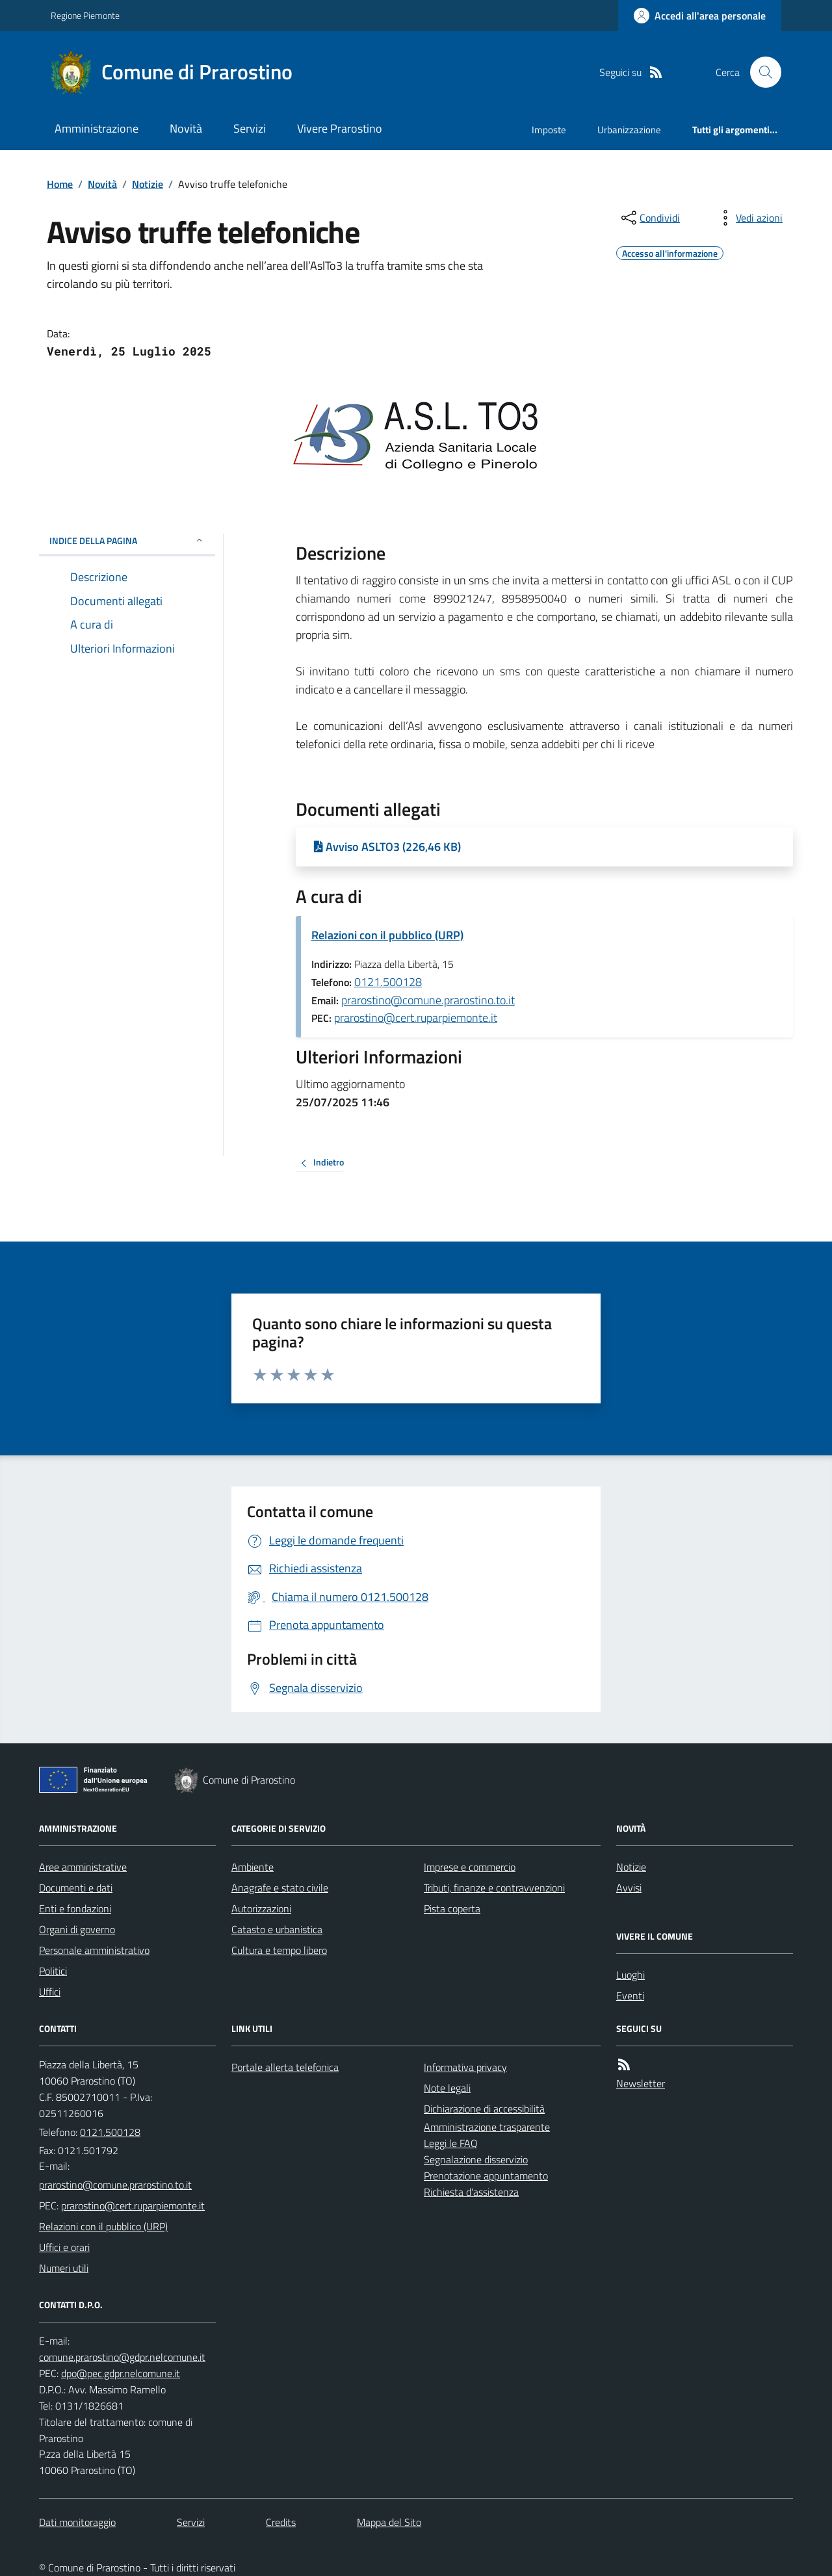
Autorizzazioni (261, 1908)
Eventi (630, 1995)
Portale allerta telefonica (285, 2067)
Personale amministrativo (94, 1950)
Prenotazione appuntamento (486, 2175)
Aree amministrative (83, 1867)
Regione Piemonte (85, 15)
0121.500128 (388, 982)
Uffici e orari (64, 2247)
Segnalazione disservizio (476, 2159)
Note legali (447, 2088)
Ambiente (252, 1867)
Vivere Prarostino (339, 128)
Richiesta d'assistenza (471, 2192)
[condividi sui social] (649, 217)
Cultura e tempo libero (279, 1950)
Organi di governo (77, 1929)
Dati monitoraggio (77, 2522)
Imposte (549, 129)
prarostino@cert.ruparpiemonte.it (415, 1017)
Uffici (49, 1991)
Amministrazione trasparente (487, 2127)
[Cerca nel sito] (760, 72)
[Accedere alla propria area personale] (699, 15)
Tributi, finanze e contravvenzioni (494, 1887)
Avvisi (629, 1887)
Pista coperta (452, 1908)
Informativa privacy (465, 2067)
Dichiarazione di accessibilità (484, 2108)
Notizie (147, 184)
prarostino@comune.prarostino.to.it (428, 1000)
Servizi (249, 128)
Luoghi (630, 1975)
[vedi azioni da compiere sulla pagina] (748, 217)
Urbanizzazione (629, 129)
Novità (186, 128)
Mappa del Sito (389, 2522)
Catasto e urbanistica (276, 1929)
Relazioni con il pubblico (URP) (387, 935)
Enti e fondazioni (75, 1908)
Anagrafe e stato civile (279, 1887)
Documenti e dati (75, 1887)
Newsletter (640, 2083)
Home (60, 184)
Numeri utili (63, 2268)
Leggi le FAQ (451, 2143)
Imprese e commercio (469, 1867)
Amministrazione (96, 128)
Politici (53, 1971)
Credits (281, 2522)
